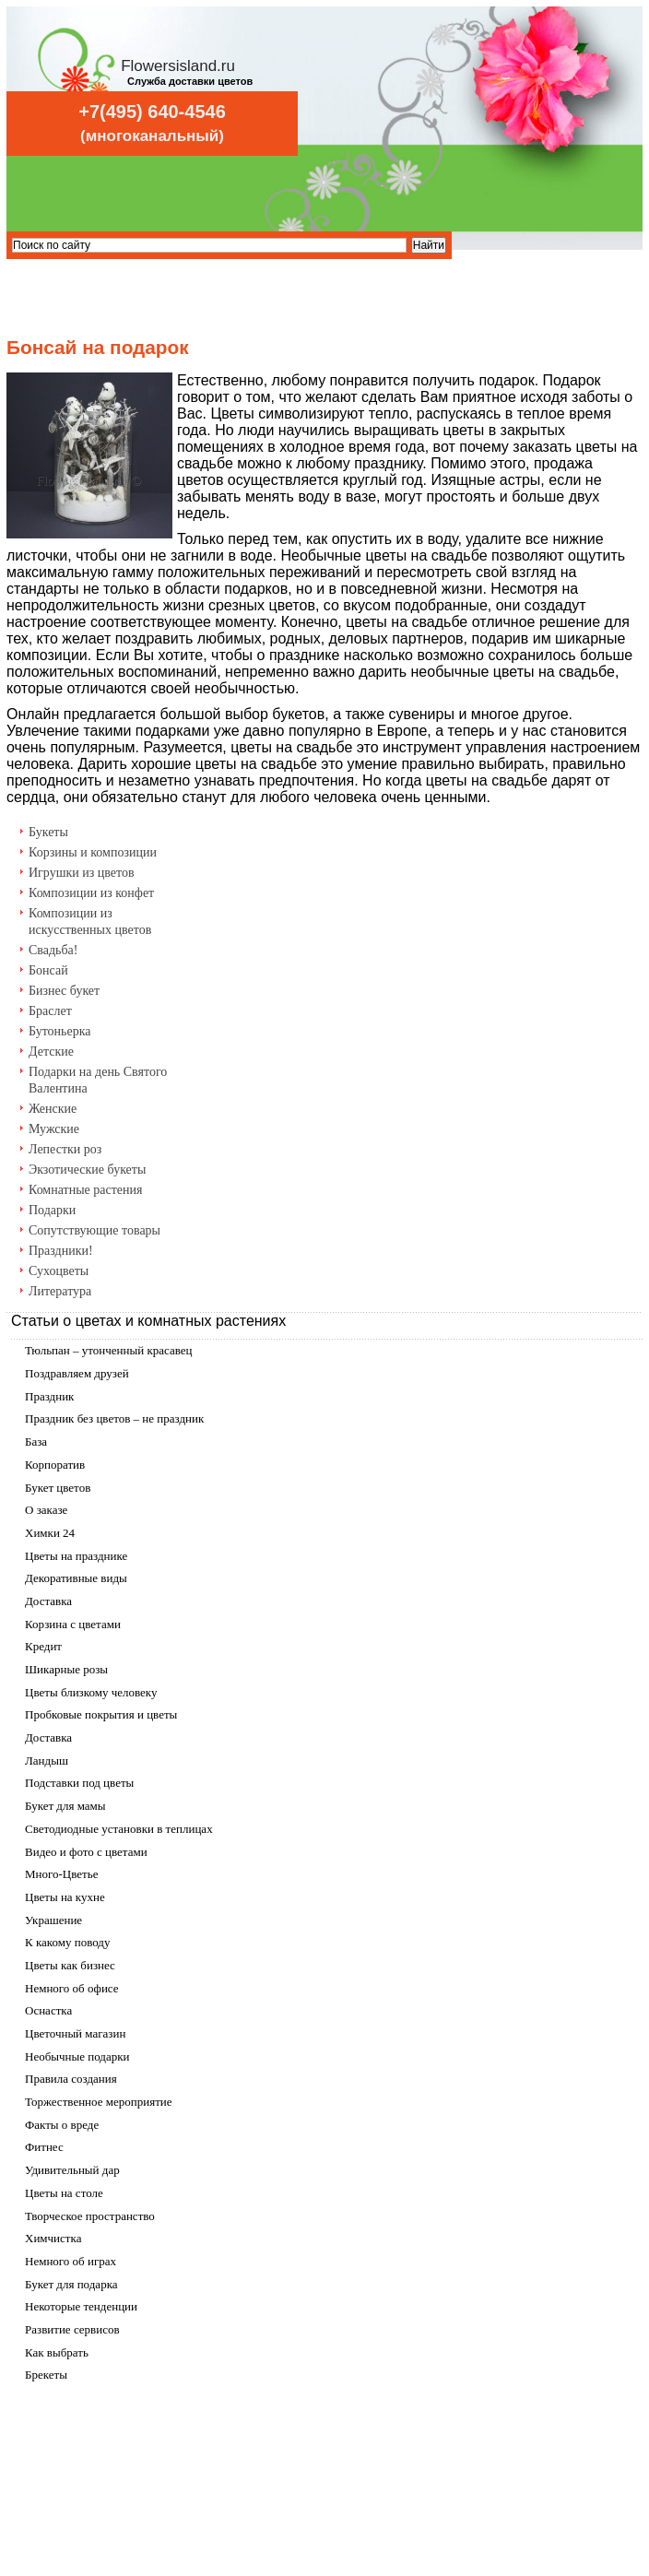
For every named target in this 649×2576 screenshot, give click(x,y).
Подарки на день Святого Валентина (98, 1080)
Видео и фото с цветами (86, 1852)
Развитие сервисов (72, 2329)
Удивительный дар (72, 2170)
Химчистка (53, 2238)
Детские (51, 1051)
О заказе (46, 1510)
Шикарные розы (66, 1669)
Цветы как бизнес (70, 1965)
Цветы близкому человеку (91, 1692)
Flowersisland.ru (178, 66)
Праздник (49, 1396)
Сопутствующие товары (94, 1230)
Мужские (54, 1129)
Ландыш (46, 1760)
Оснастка (48, 2010)
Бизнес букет (64, 991)
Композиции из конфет (91, 893)
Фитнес (44, 2147)
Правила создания (71, 2079)
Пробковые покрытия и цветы (101, 1714)
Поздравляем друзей (77, 1373)
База (36, 1441)
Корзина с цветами (73, 1624)
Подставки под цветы (79, 1783)
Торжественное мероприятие (98, 2102)
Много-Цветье (61, 1874)
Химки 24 (50, 1533)
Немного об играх (70, 2261)
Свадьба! (53, 950)
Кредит (43, 1646)
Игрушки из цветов (82, 873)
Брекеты (46, 2374)
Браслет (50, 1011)
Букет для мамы (65, 1806)
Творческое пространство (90, 2216)
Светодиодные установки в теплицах (119, 1829)
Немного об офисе (72, 1988)
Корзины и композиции (93, 852)
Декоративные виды (76, 1578)
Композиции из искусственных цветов (90, 921)
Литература (60, 1291)
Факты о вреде (62, 2125)
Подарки (52, 1210)
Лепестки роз (65, 1149)
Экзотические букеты (87, 1169)
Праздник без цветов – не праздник (114, 1418)
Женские (53, 1109)
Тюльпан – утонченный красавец (109, 1350)
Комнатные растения (86, 1190)
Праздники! (61, 1251)
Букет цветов (57, 1488)
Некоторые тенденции (81, 2306)
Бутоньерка (60, 1031)
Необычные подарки (77, 2056)
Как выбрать (56, 2352)
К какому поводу (67, 1942)
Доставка (48, 1601)
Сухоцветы (58, 1271)
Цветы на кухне (65, 1897)
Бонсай (48, 970)
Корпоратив (55, 1464)
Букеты (48, 832)
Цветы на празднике (76, 1556)
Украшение (53, 1920)
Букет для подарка (71, 2284)
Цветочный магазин (75, 2033)
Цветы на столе (64, 2193)
